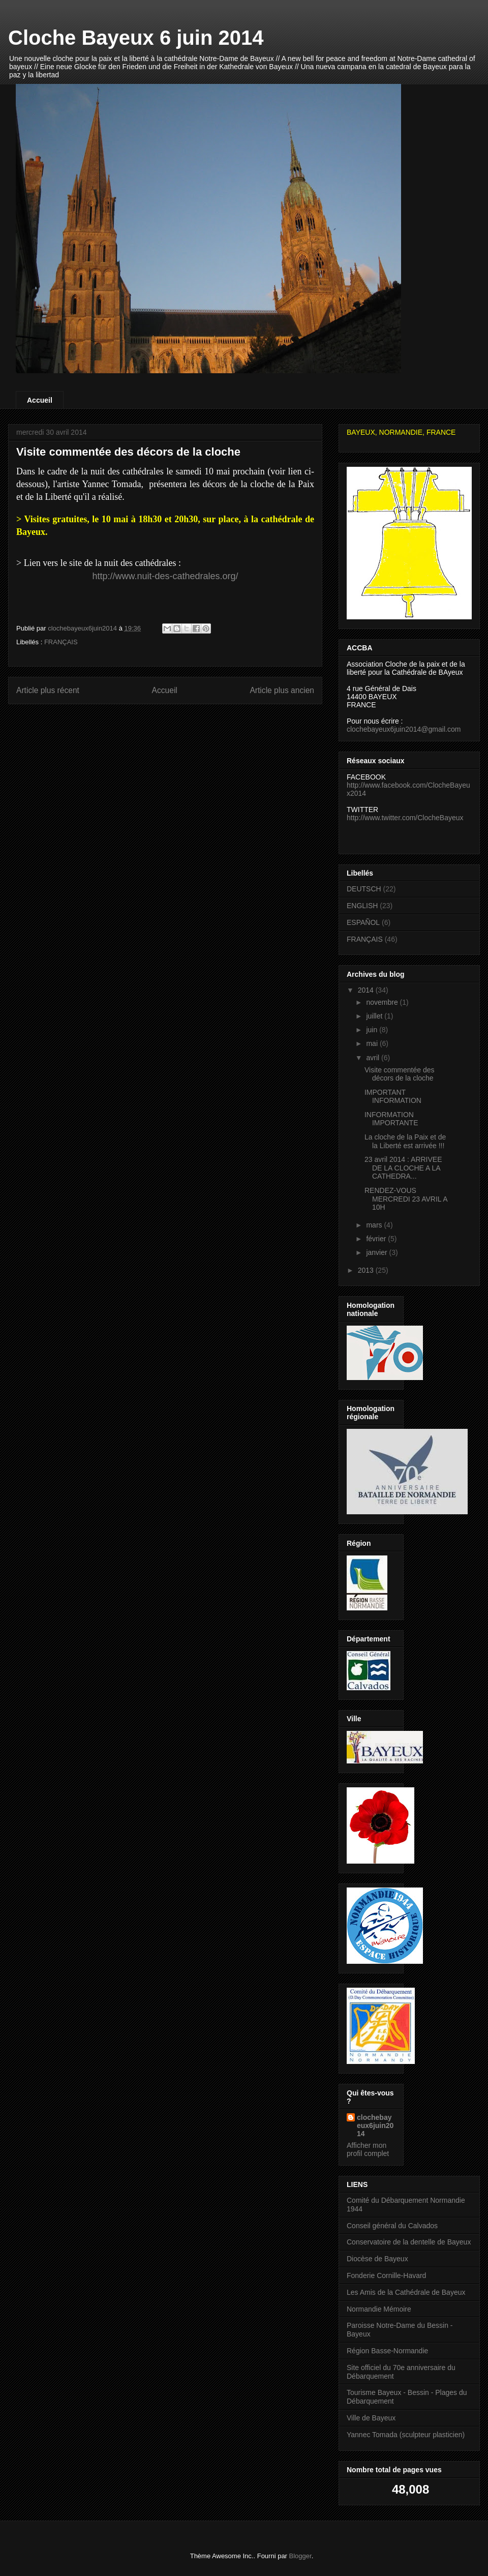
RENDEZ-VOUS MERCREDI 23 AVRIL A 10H (405, 1199)
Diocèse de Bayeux (377, 2259)
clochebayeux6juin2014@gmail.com (404, 729)
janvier (377, 1252)
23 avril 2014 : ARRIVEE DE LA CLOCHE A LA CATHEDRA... (403, 1168)
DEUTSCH (364, 889)
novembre (383, 1002)
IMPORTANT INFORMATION (392, 1096)
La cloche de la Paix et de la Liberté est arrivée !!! (405, 1141)
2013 (367, 1270)
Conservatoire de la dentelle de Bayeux (409, 2242)
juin (372, 1030)
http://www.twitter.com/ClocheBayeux (405, 818)
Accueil (39, 400)
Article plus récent (47, 690)
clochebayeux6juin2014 (375, 2125)
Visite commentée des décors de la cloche (399, 1074)
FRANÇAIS (61, 642)
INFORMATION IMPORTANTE (391, 1119)
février (377, 1239)
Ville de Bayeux (371, 2418)
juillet (375, 1016)
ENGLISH (362, 906)
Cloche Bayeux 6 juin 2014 (135, 37)
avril (373, 1058)
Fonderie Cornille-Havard (386, 2275)
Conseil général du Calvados (392, 2226)
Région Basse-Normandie (387, 2351)
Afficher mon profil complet (368, 2149)
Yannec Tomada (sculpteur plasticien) (406, 2435)
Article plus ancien (282, 690)
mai (372, 1043)
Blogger (300, 2556)
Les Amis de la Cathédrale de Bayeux (406, 2292)
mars (375, 1225)
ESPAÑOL (363, 922)
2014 (367, 990)
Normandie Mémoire (379, 2309)
